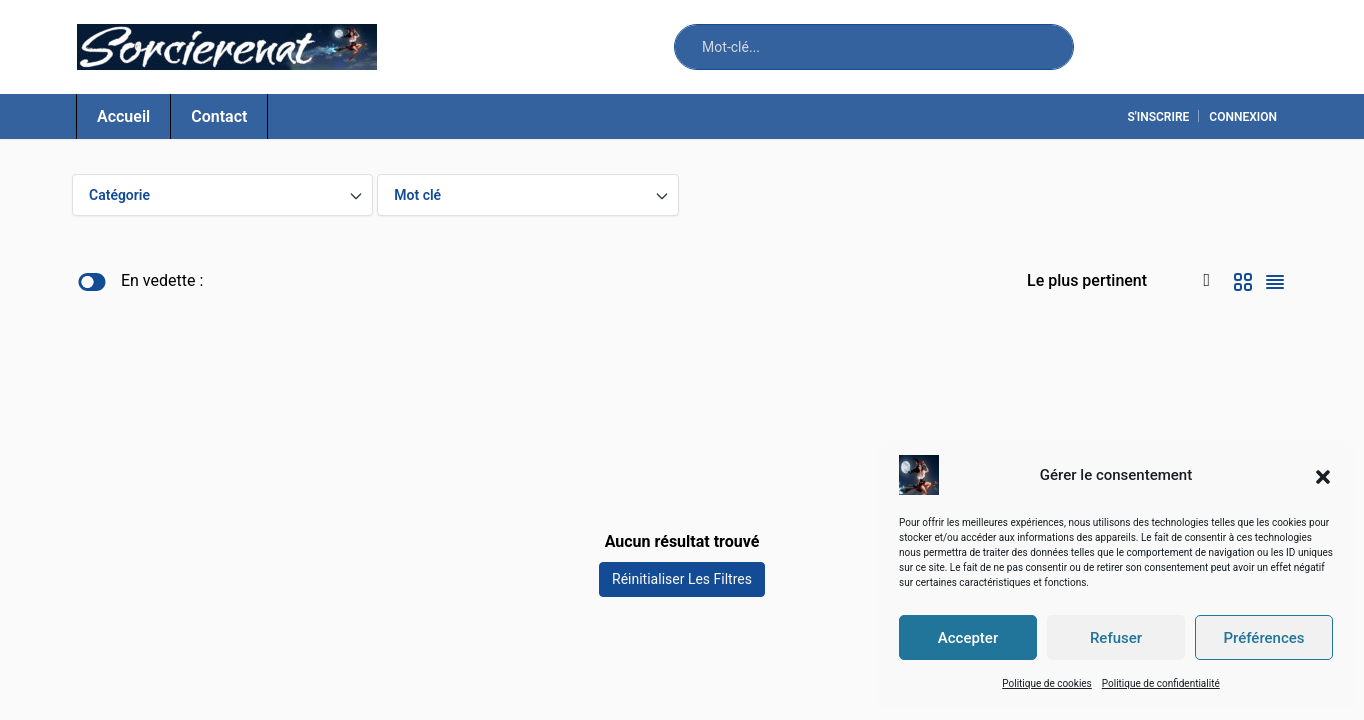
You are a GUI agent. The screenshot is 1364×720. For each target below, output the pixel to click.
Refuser (1116, 638)
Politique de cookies (1047, 683)
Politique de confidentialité (1161, 683)
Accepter (968, 638)
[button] (1323, 475)
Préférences (1263, 638)
